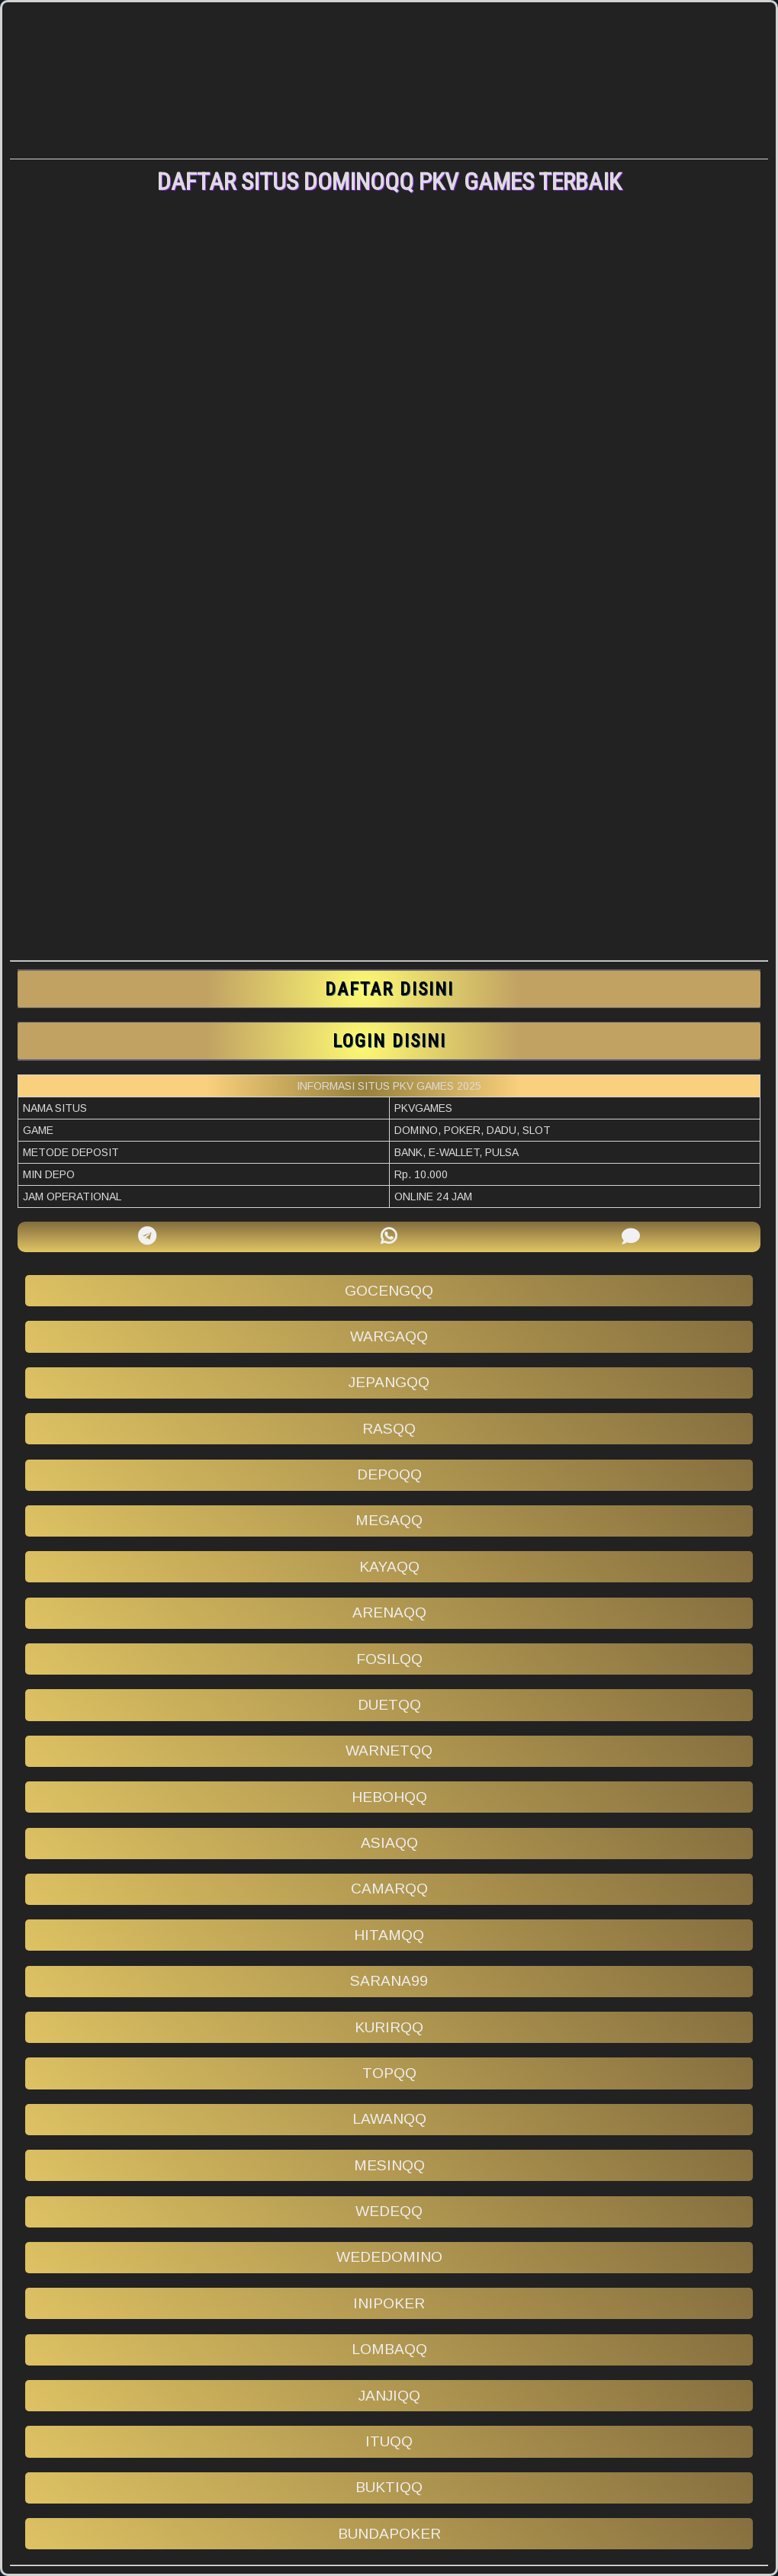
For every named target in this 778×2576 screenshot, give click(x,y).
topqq (389, 2073)
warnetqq (389, 1750)
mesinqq (389, 2165)
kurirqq (389, 2027)
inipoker (389, 2303)
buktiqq (389, 2487)
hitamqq (389, 1935)
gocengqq (389, 1291)
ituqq (389, 2441)
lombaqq (389, 2349)
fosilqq (389, 1659)
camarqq (389, 1889)
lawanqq (389, 2119)
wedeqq (389, 2211)
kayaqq (389, 1567)
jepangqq (389, 1382)
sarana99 (389, 1981)
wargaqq (389, 1336)
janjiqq (389, 2396)
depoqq (389, 1474)
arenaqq (389, 1612)
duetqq (389, 1705)
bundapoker (389, 2534)
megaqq (389, 1520)
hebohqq (389, 1797)
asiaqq (389, 1843)
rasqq (389, 1429)
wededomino (389, 2257)
